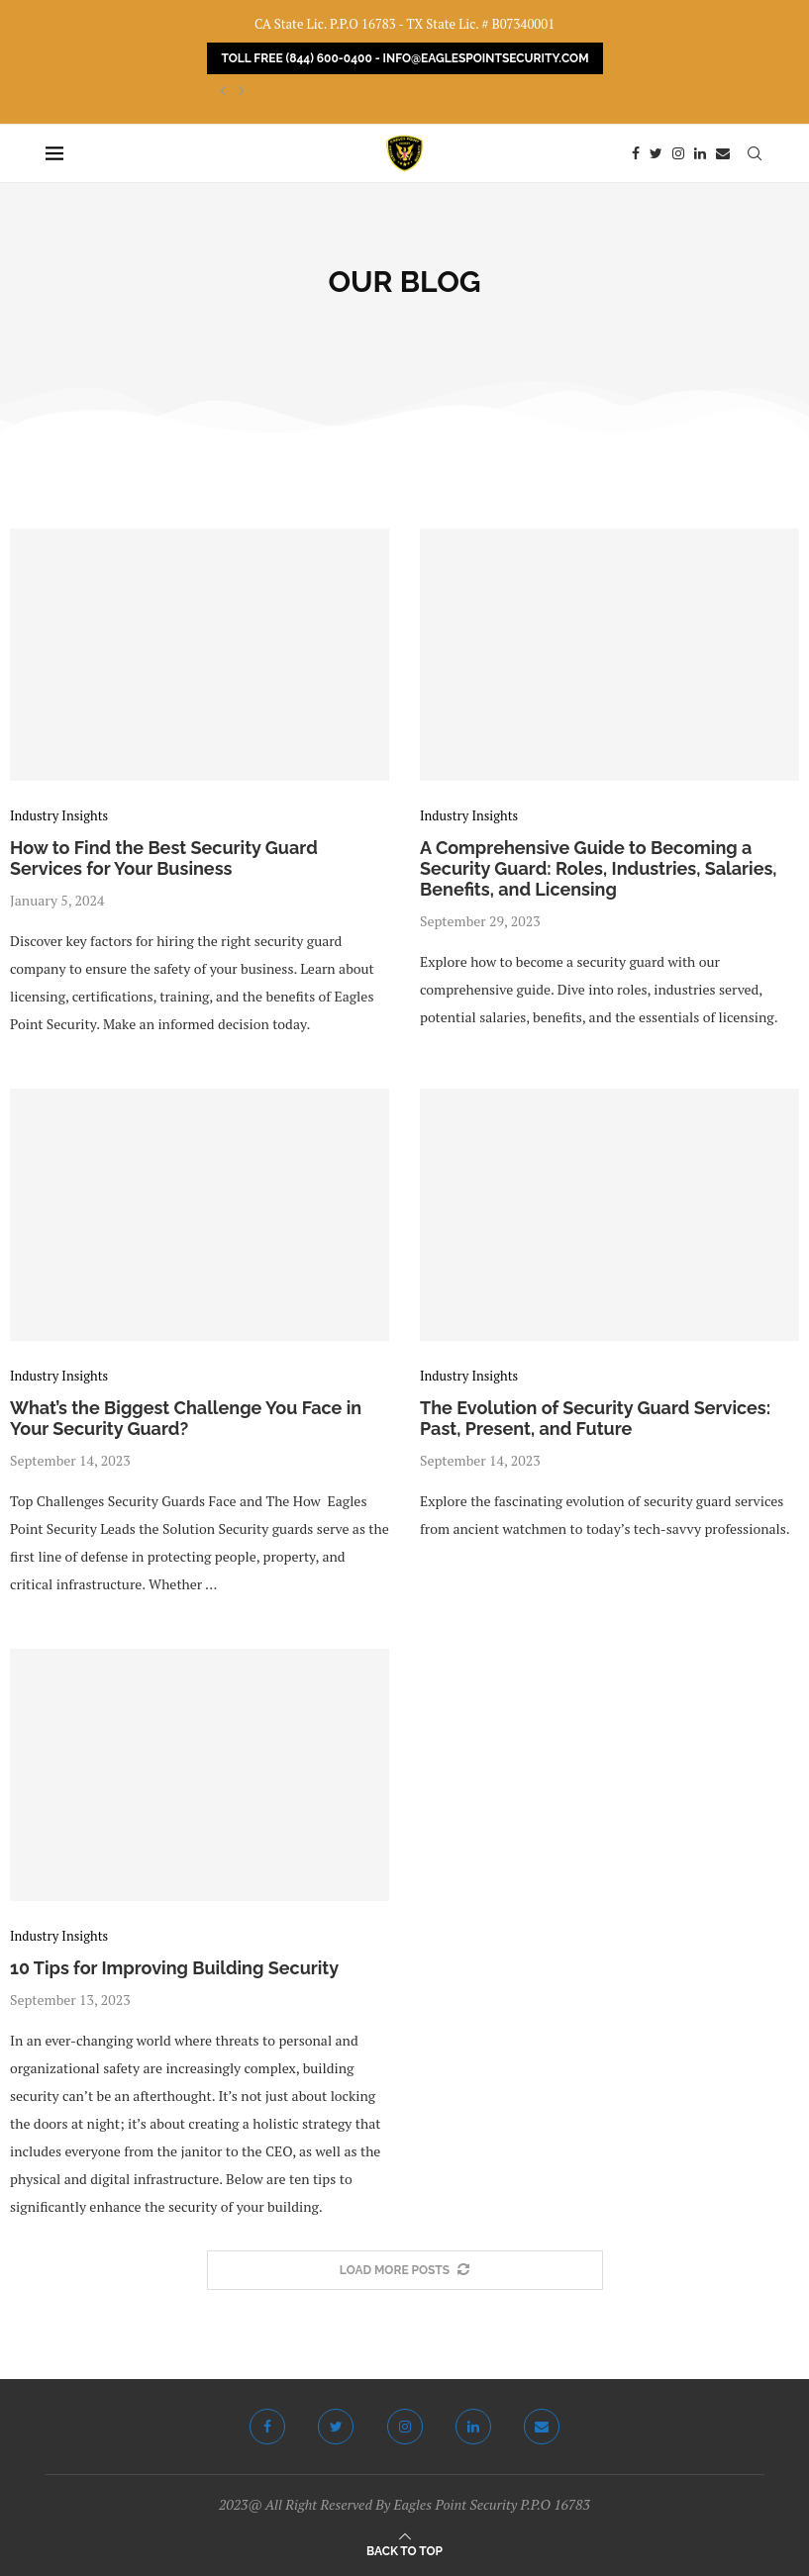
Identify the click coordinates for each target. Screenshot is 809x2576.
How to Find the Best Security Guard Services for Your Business (164, 858)
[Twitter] (656, 153)
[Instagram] (678, 153)
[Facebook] (636, 153)
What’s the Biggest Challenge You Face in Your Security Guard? (185, 1418)
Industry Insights (59, 816)
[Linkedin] (700, 153)
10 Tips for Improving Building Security (174, 1967)
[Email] (723, 153)
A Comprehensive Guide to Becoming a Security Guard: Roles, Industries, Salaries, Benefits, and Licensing (598, 868)
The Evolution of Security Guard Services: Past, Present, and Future (595, 1418)
